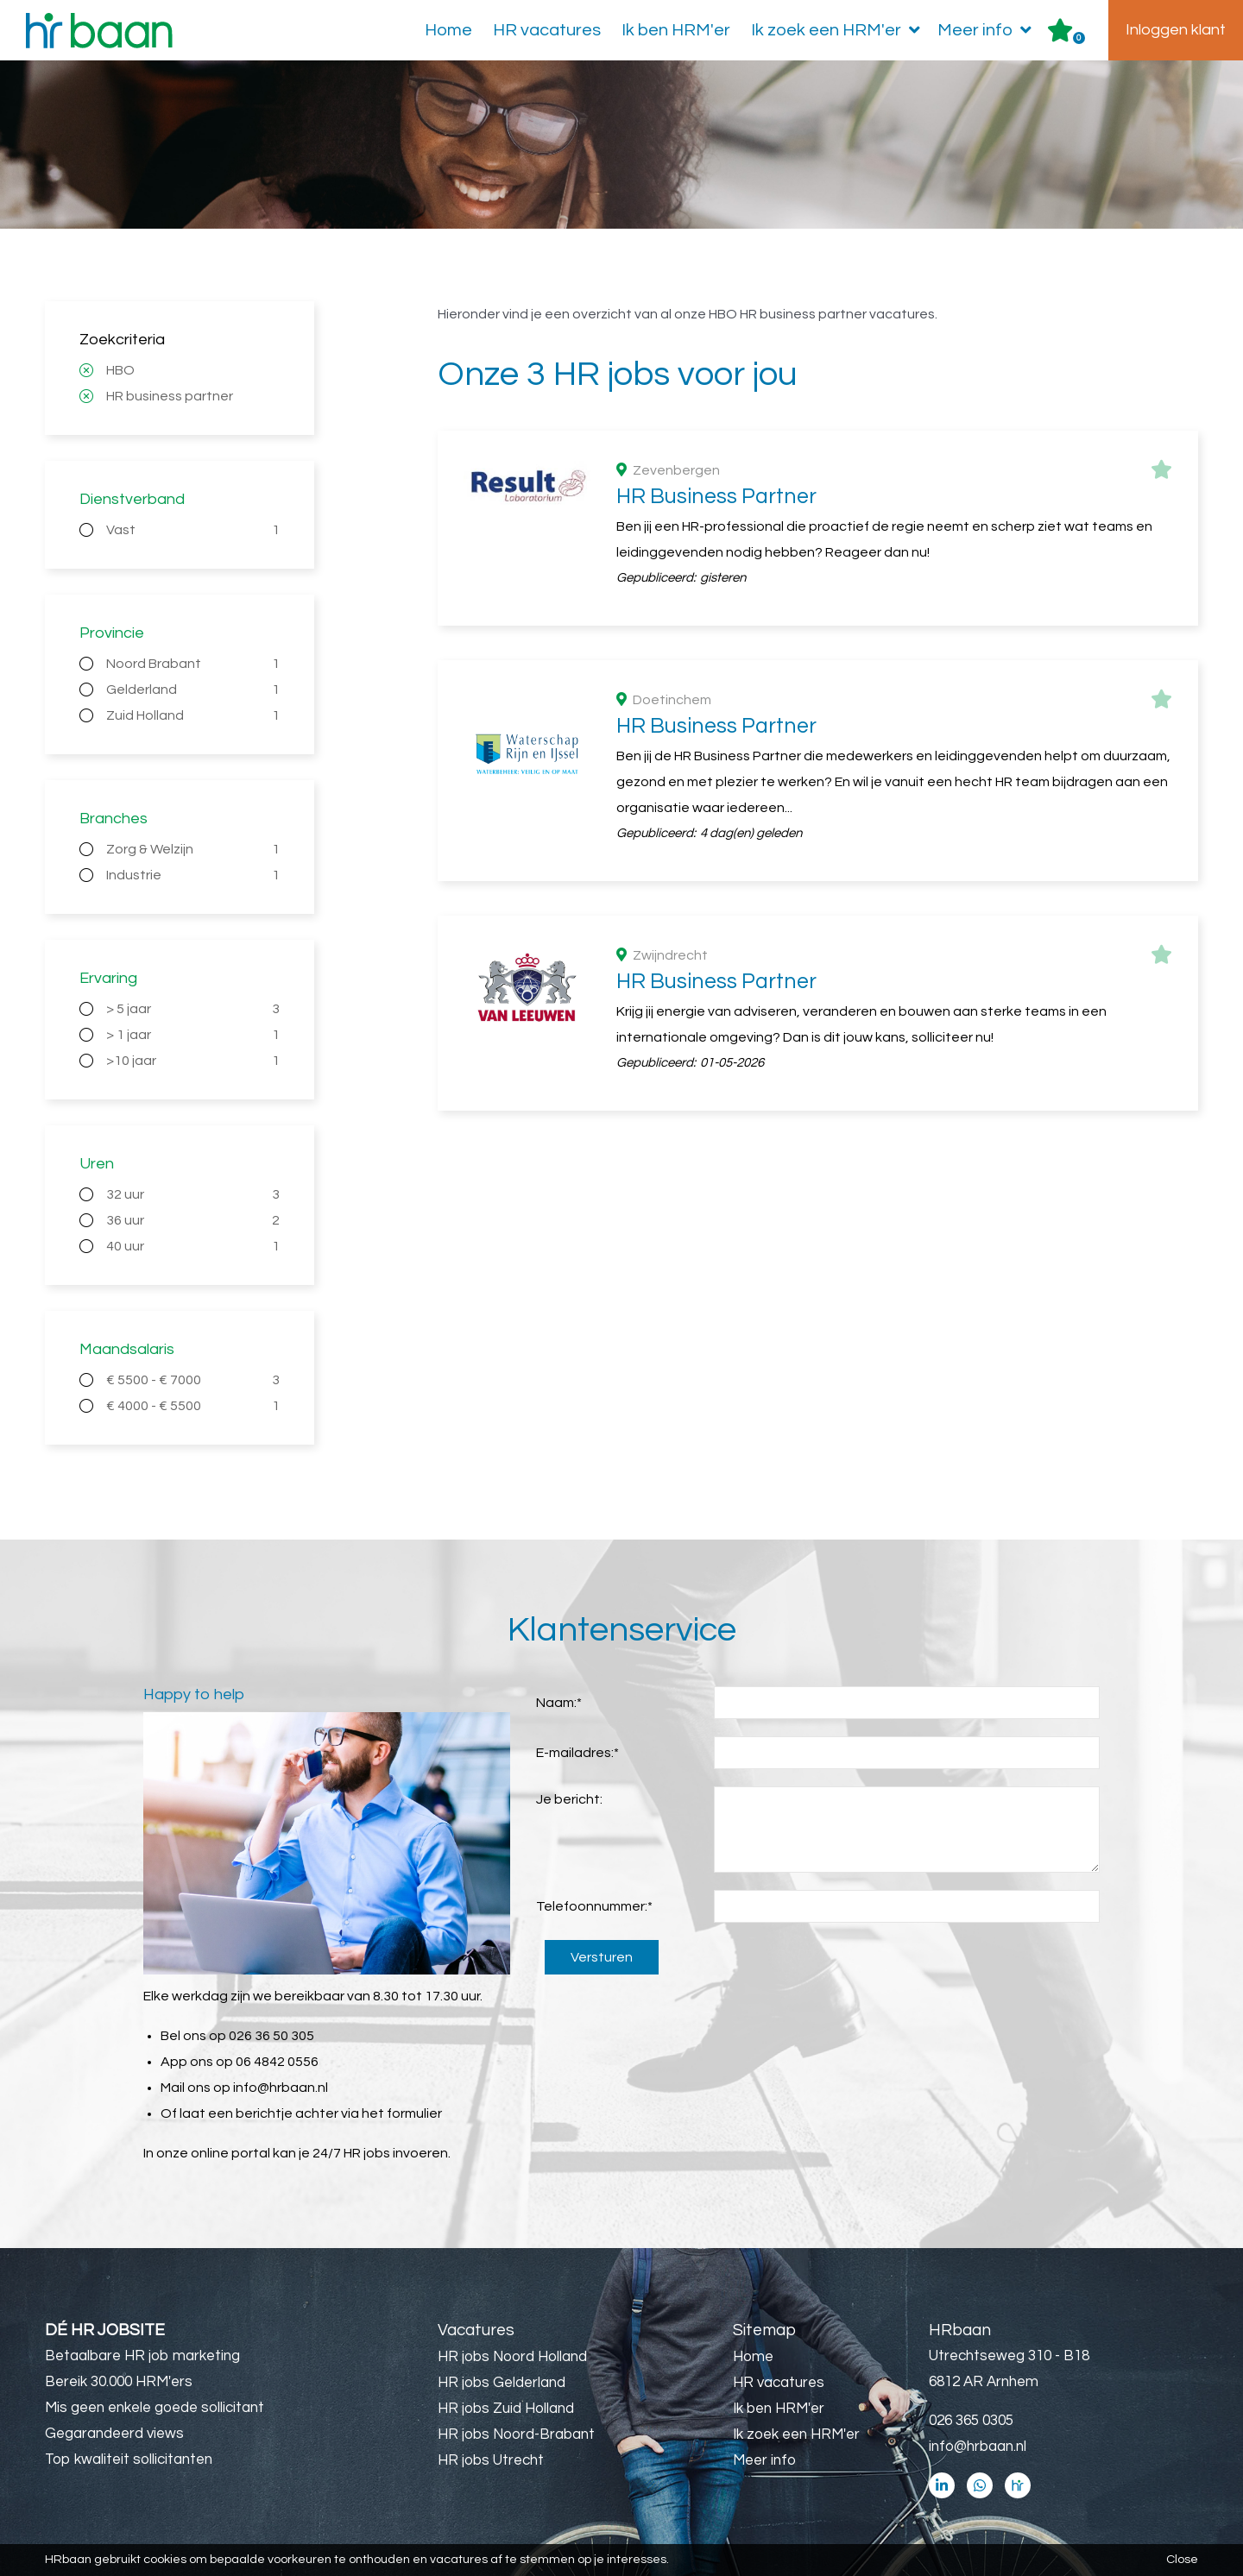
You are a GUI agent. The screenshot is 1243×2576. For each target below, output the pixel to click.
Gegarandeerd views (114, 2433)
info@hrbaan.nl (280, 2087)
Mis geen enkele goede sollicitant (154, 2407)
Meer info (987, 30)
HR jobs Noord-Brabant (516, 2434)
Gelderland (193, 689)
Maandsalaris (126, 1349)
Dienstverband (132, 499)
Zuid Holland (193, 715)
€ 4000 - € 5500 (193, 1406)
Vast (193, 530)
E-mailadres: (577, 1753)
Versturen (602, 1957)
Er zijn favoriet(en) (1079, 38)
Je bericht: (569, 1799)
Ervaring (108, 978)
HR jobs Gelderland (501, 2382)
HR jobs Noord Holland (512, 2357)
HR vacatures (547, 30)
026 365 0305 (971, 2420)
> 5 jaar (193, 1009)
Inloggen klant (1176, 30)
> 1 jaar (193, 1035)
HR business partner (169, 396)
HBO (120, 370)
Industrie (193, 875)
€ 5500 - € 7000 (193, 1380)
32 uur (193, 1194)
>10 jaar (193, 1061)
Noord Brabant (193, 664)
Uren (96, 1164)
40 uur (193, 1246)
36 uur (193, 1220)
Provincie (111, 633)
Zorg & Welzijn (193, 849)
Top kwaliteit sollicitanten (128, 2459)
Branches (113, 818)
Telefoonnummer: (594, 1906)
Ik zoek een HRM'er (839, 30)
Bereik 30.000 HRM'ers (118, 2382)
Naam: (559, 1703)
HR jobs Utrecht (491, 2460)
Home (448, 30)
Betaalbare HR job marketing (142, 2356)
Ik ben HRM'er (676, 30)
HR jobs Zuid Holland (506, 2408)
